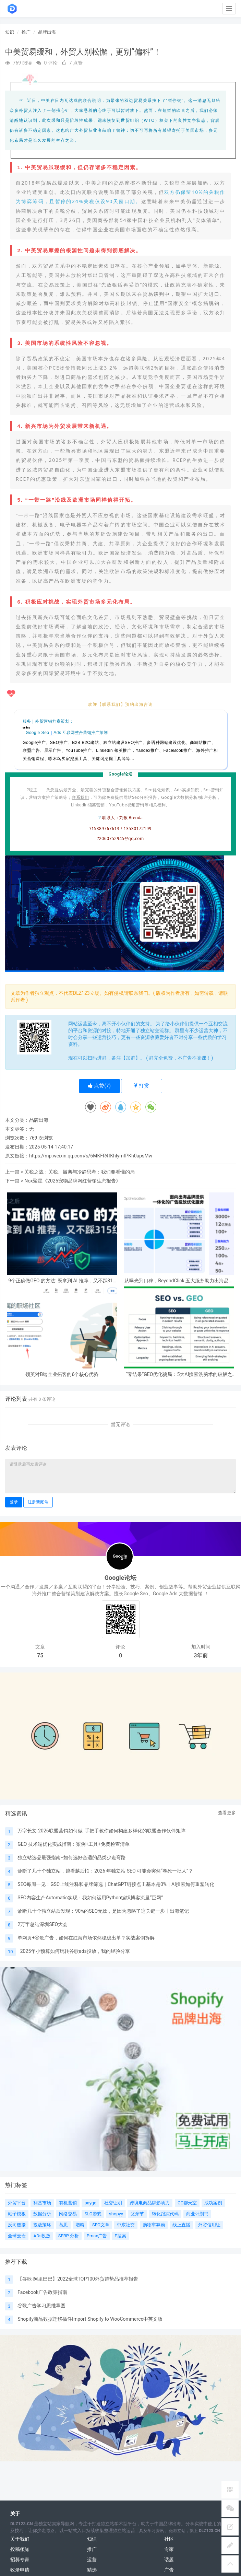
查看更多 (227, 1812)
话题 (169, 2559)
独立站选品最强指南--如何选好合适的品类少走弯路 (71, 1857)
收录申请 (19, 2570)
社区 (169, 2539)
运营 (92, 2559)
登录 (14, 1502)
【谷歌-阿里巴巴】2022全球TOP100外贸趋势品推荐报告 (77, 2279)
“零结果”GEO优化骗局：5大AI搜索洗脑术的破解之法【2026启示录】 (179, 1374)
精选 (92, 2570)
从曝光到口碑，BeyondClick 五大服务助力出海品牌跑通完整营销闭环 (178, 1280)
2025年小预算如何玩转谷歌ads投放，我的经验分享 (75, 1951)
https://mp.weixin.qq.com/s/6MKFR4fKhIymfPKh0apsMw (90, 1155)
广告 (169, 2570)
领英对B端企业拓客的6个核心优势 (61, 1374)
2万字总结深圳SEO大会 (42, 1924)
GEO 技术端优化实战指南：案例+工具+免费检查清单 (73, 1844)
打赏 (141, 1086)
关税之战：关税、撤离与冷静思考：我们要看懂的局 (79, 1172)
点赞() (99, 1086)
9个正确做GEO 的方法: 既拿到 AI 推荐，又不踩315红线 (62, 1280)
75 (40, 1655)
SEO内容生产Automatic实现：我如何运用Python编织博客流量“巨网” (90, 1897)
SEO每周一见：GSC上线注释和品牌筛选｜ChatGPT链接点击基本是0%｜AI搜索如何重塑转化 (115, 1884)
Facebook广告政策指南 (42, 2292)
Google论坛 (120, 1577)
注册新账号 (38, 1502)
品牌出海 (47, 32)
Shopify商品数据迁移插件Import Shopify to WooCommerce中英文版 (89, 2319)
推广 (26, 32)
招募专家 (19, 2559)
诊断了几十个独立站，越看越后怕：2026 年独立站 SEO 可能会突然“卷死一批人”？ (105, 1871)
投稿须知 (19, 2549)
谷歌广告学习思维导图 (41, 2305)
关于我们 (19, 2539)
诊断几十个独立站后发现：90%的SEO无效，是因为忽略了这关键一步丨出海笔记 (103, 1911)
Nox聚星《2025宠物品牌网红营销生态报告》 (72, 1181)
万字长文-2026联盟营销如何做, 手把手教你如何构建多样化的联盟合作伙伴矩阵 (101, 1830)
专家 (169, 2549)
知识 (9, 32)
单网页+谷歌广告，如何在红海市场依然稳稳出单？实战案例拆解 (86, 1937)
